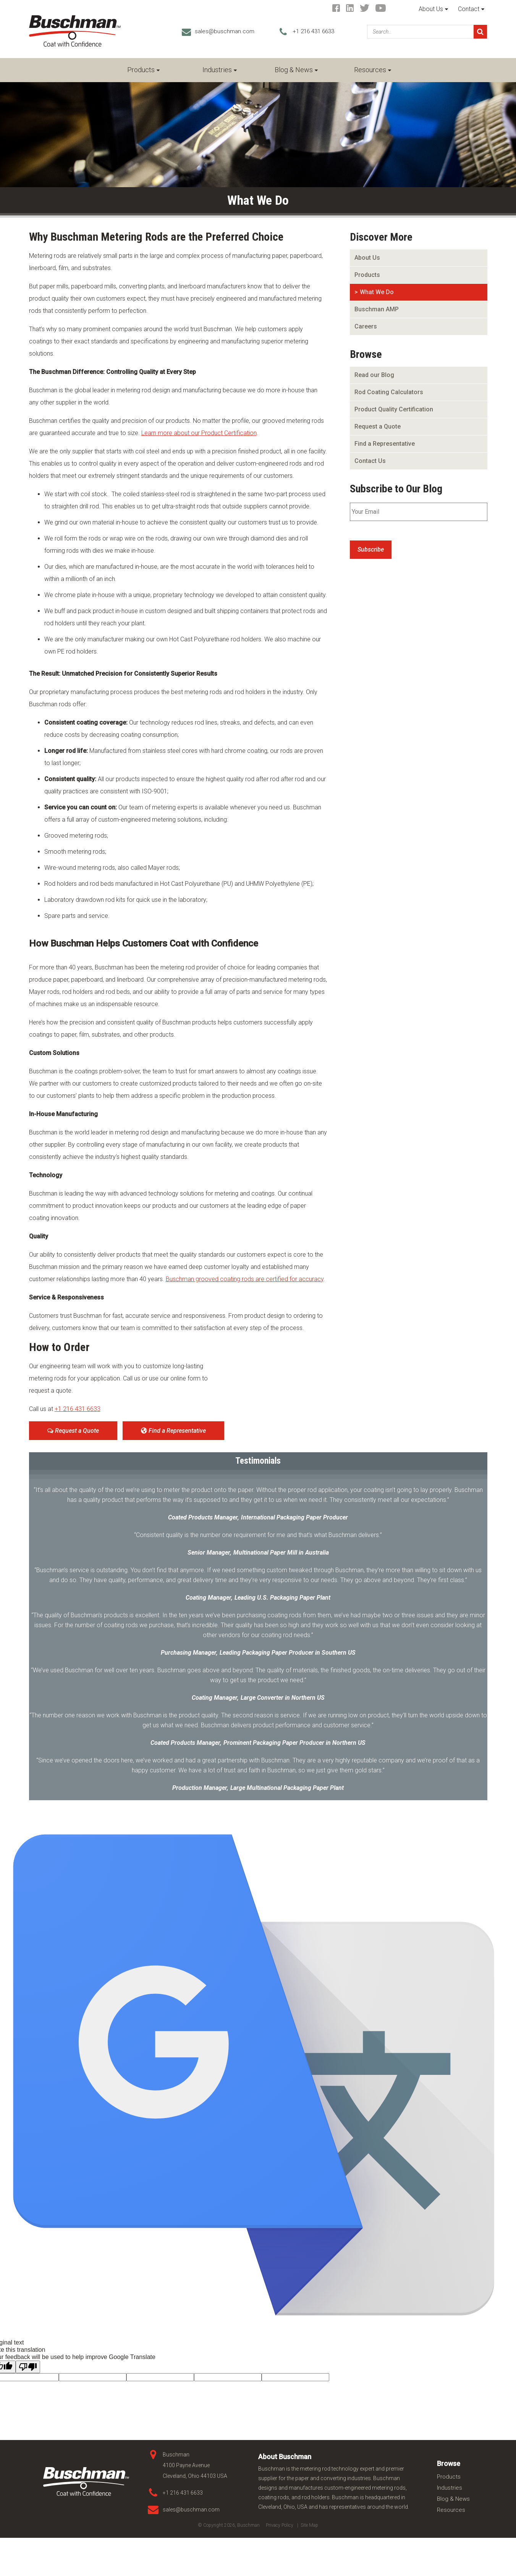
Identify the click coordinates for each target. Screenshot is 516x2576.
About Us (431, 9)
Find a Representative (173, 1430)
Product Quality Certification (393, 409)
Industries (217, 70)
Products (141, 70)
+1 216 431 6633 (313, 31)
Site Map (309, 2525)
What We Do (377, 292)
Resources (370, 70)
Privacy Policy (279, 2525)
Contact (468, 9)
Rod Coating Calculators (388, 392)
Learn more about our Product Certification (199, 433)
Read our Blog (374, 375)
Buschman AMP (376, 309)
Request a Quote (73, 1430)
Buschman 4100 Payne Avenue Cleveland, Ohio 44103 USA (195, 2465)
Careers (365, 326)
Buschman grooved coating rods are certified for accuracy (245, 1279)
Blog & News (294, 70)
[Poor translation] (28, 2367)
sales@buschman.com (224, 31)
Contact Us (370, 460)
